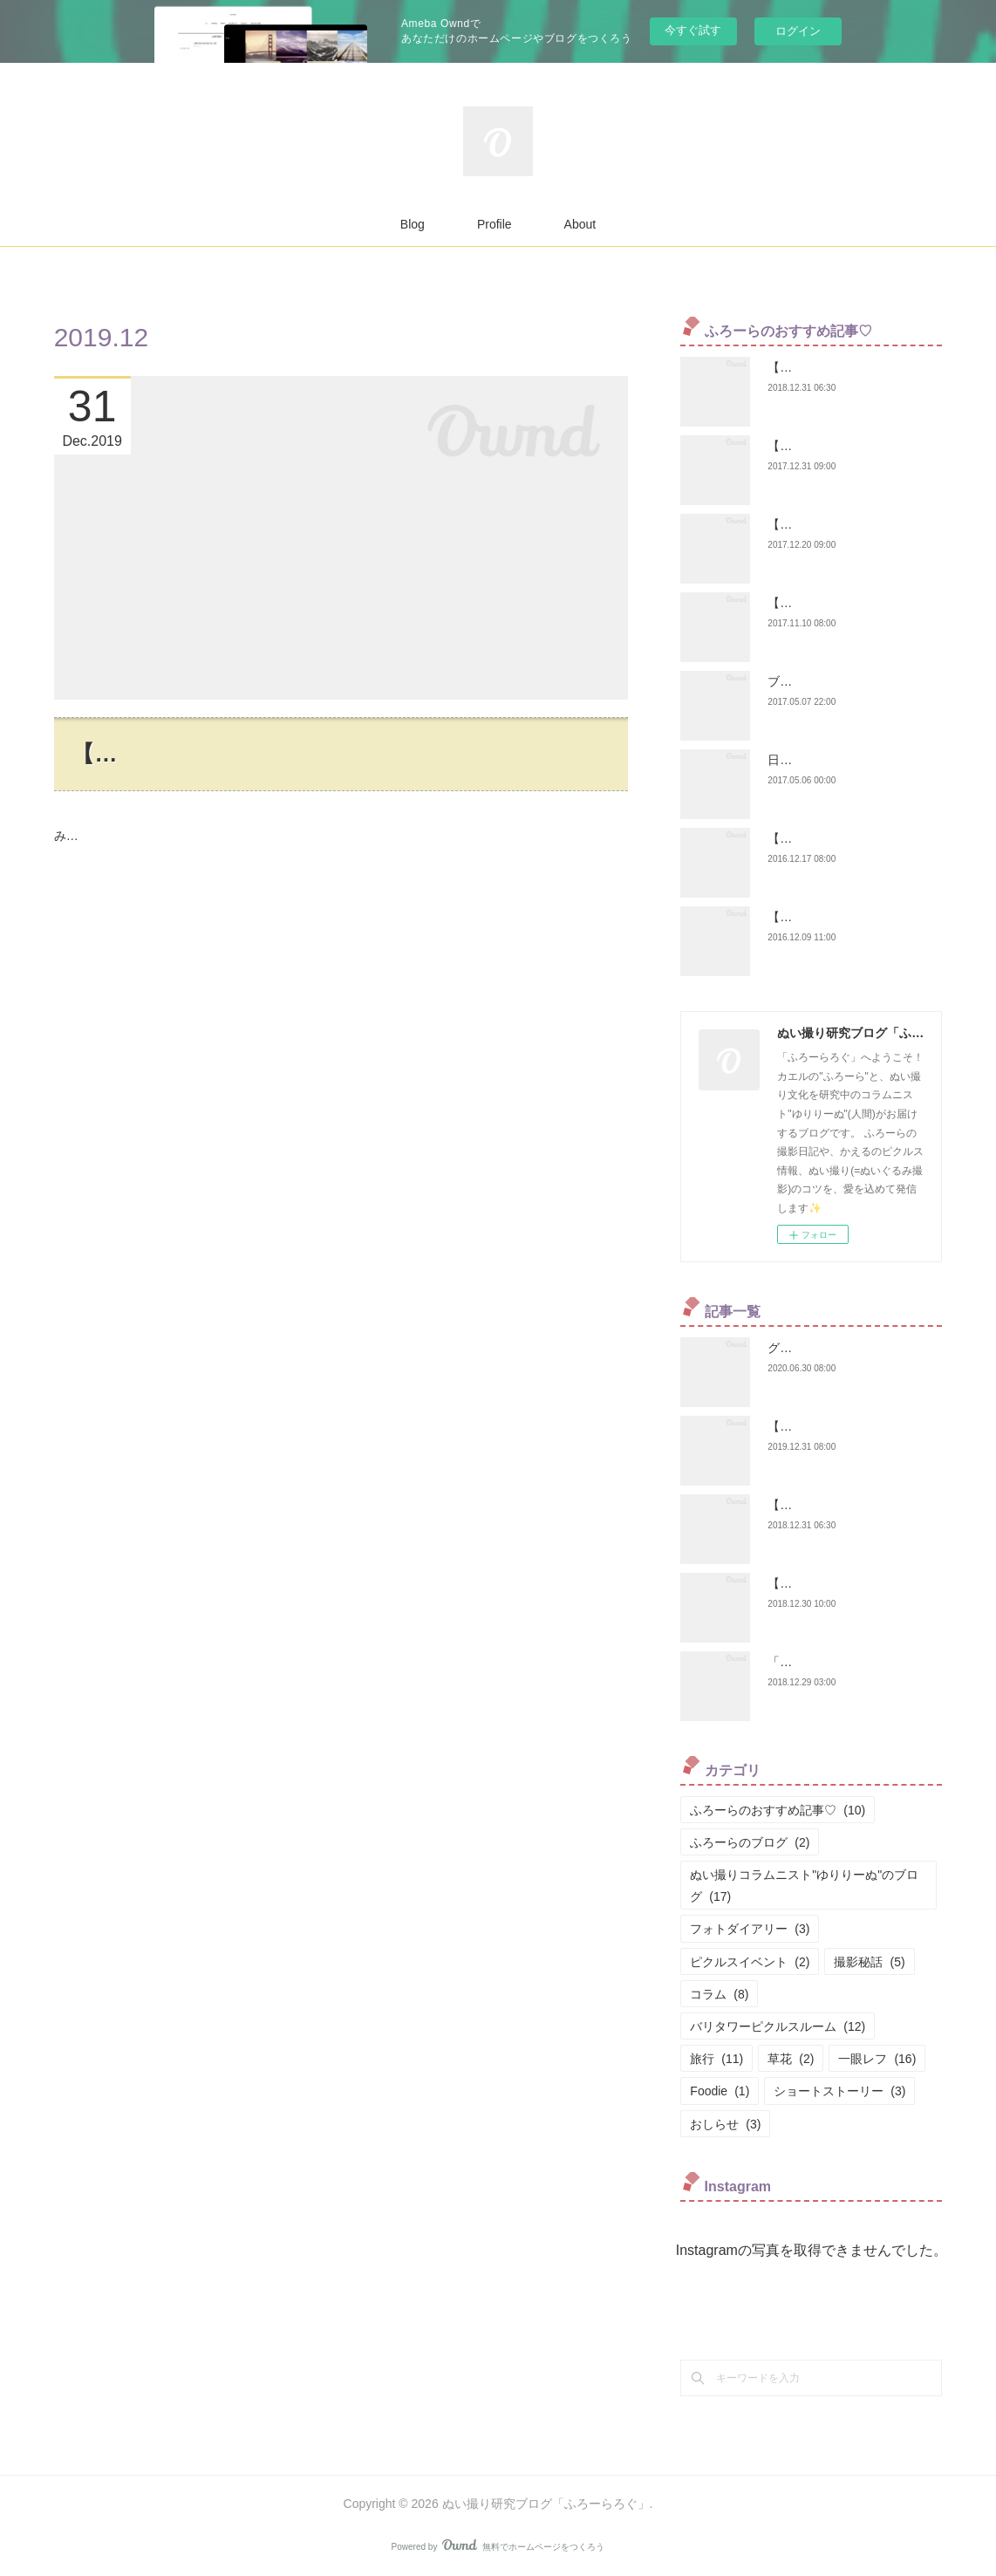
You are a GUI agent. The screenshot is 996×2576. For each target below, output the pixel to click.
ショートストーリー (839, 2091)
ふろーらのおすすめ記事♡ (777, 1810)
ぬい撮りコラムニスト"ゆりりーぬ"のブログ (804, 1885)
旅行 (716, 2059)
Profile (494, 224)
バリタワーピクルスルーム (777, 2026)
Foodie (719, 2091)
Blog (412, 224)
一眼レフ (877, 2059)
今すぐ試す (693, 30)
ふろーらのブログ (749, 1842)
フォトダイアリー (749, 1929)
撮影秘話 (869, 1962)
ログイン (798, 31)
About (580, 224)
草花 (790, 2059)
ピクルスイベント (749, 1962)
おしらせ (725, 2124)
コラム (719, 1994)
